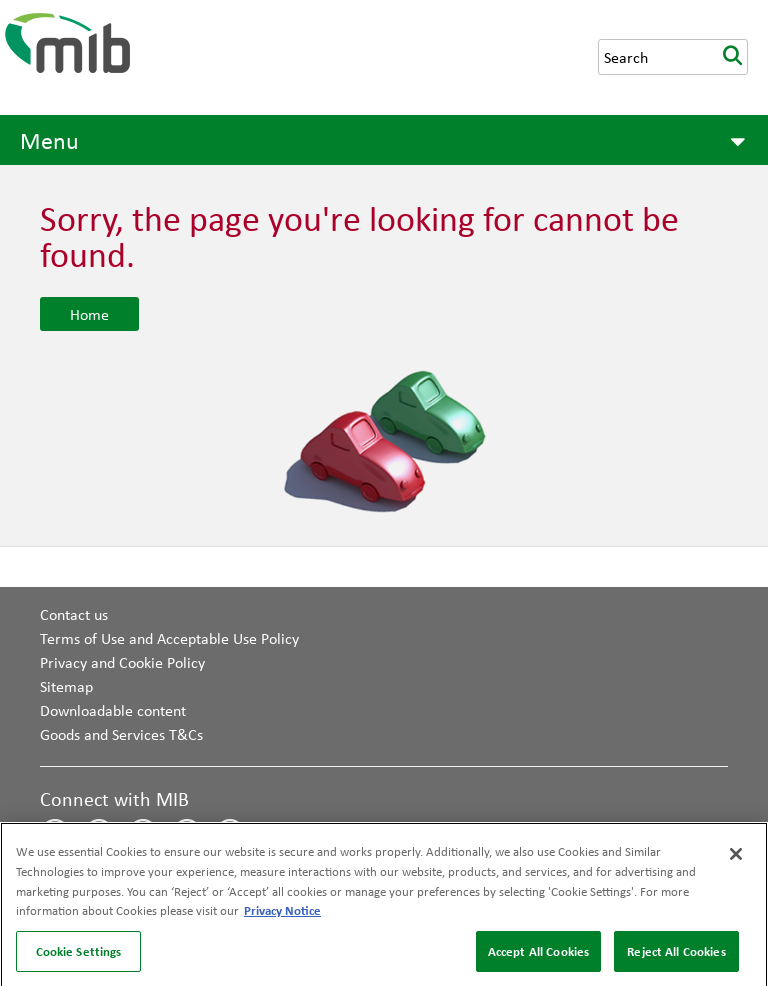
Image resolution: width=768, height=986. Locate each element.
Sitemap (66, 686)
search (732, 57)
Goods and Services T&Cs (121, 734)
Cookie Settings (79, 954)
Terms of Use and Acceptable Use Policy (169, 638)
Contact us (74, 614)
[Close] (736, 858)
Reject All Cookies (676, 954)
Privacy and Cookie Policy (122, 662)
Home (89, 314)
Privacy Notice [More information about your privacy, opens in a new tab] (282, 913)
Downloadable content (113, 710)
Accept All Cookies (538, 954)
